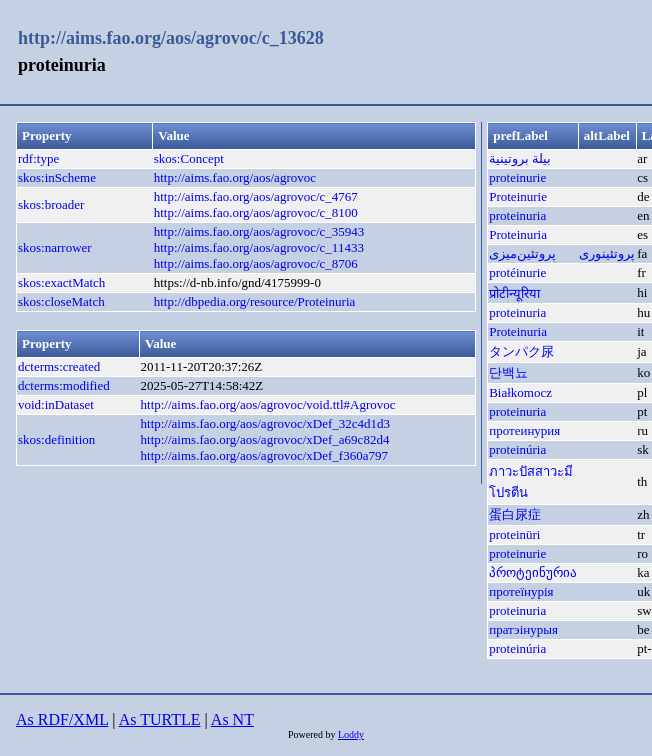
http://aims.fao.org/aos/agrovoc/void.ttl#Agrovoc (268, 404)
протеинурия (524, 430)
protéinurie (517, 272)
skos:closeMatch (61, 301)
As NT (232, 719)
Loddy (351, 734)
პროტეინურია (533, 572)
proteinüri (514, 534)
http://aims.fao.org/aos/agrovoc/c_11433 (259, 247)
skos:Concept (189, 158)
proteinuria (517, 215)
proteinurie (517, 177)
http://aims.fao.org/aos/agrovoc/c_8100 (256, 212)
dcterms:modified (64, 385)
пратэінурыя (523, 629)
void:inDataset (56, 404)
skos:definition (56, 439)
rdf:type (38, 158)
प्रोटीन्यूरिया (514, 293)
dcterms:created (59, 366)
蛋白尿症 (515, 514)
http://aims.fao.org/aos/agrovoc (235, 177)
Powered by (313, 734)
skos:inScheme (57, 177)
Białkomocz (520, 392)
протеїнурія (521, 591)
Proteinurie (518, 196)
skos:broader (51, 204)
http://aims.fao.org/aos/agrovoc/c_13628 (171, 38)
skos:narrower (55, 247)
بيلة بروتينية (520, 158)
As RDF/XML (62, 719)
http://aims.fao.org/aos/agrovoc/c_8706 (256, 263)
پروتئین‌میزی (522, 253)
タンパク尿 (521, 351)
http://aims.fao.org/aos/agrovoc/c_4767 (256, 196)
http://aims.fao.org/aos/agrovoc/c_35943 (259, 231)
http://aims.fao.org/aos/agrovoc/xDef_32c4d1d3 (266, 423)
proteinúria (517, 449)
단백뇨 (508, 372)
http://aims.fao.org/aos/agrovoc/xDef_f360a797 (264, 455)
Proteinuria (518, 234)
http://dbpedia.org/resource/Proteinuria (255, 301)
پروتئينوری (607, 253)
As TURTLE (160, 719)
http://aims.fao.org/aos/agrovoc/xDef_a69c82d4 (265, 439)
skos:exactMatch (61, 282)
